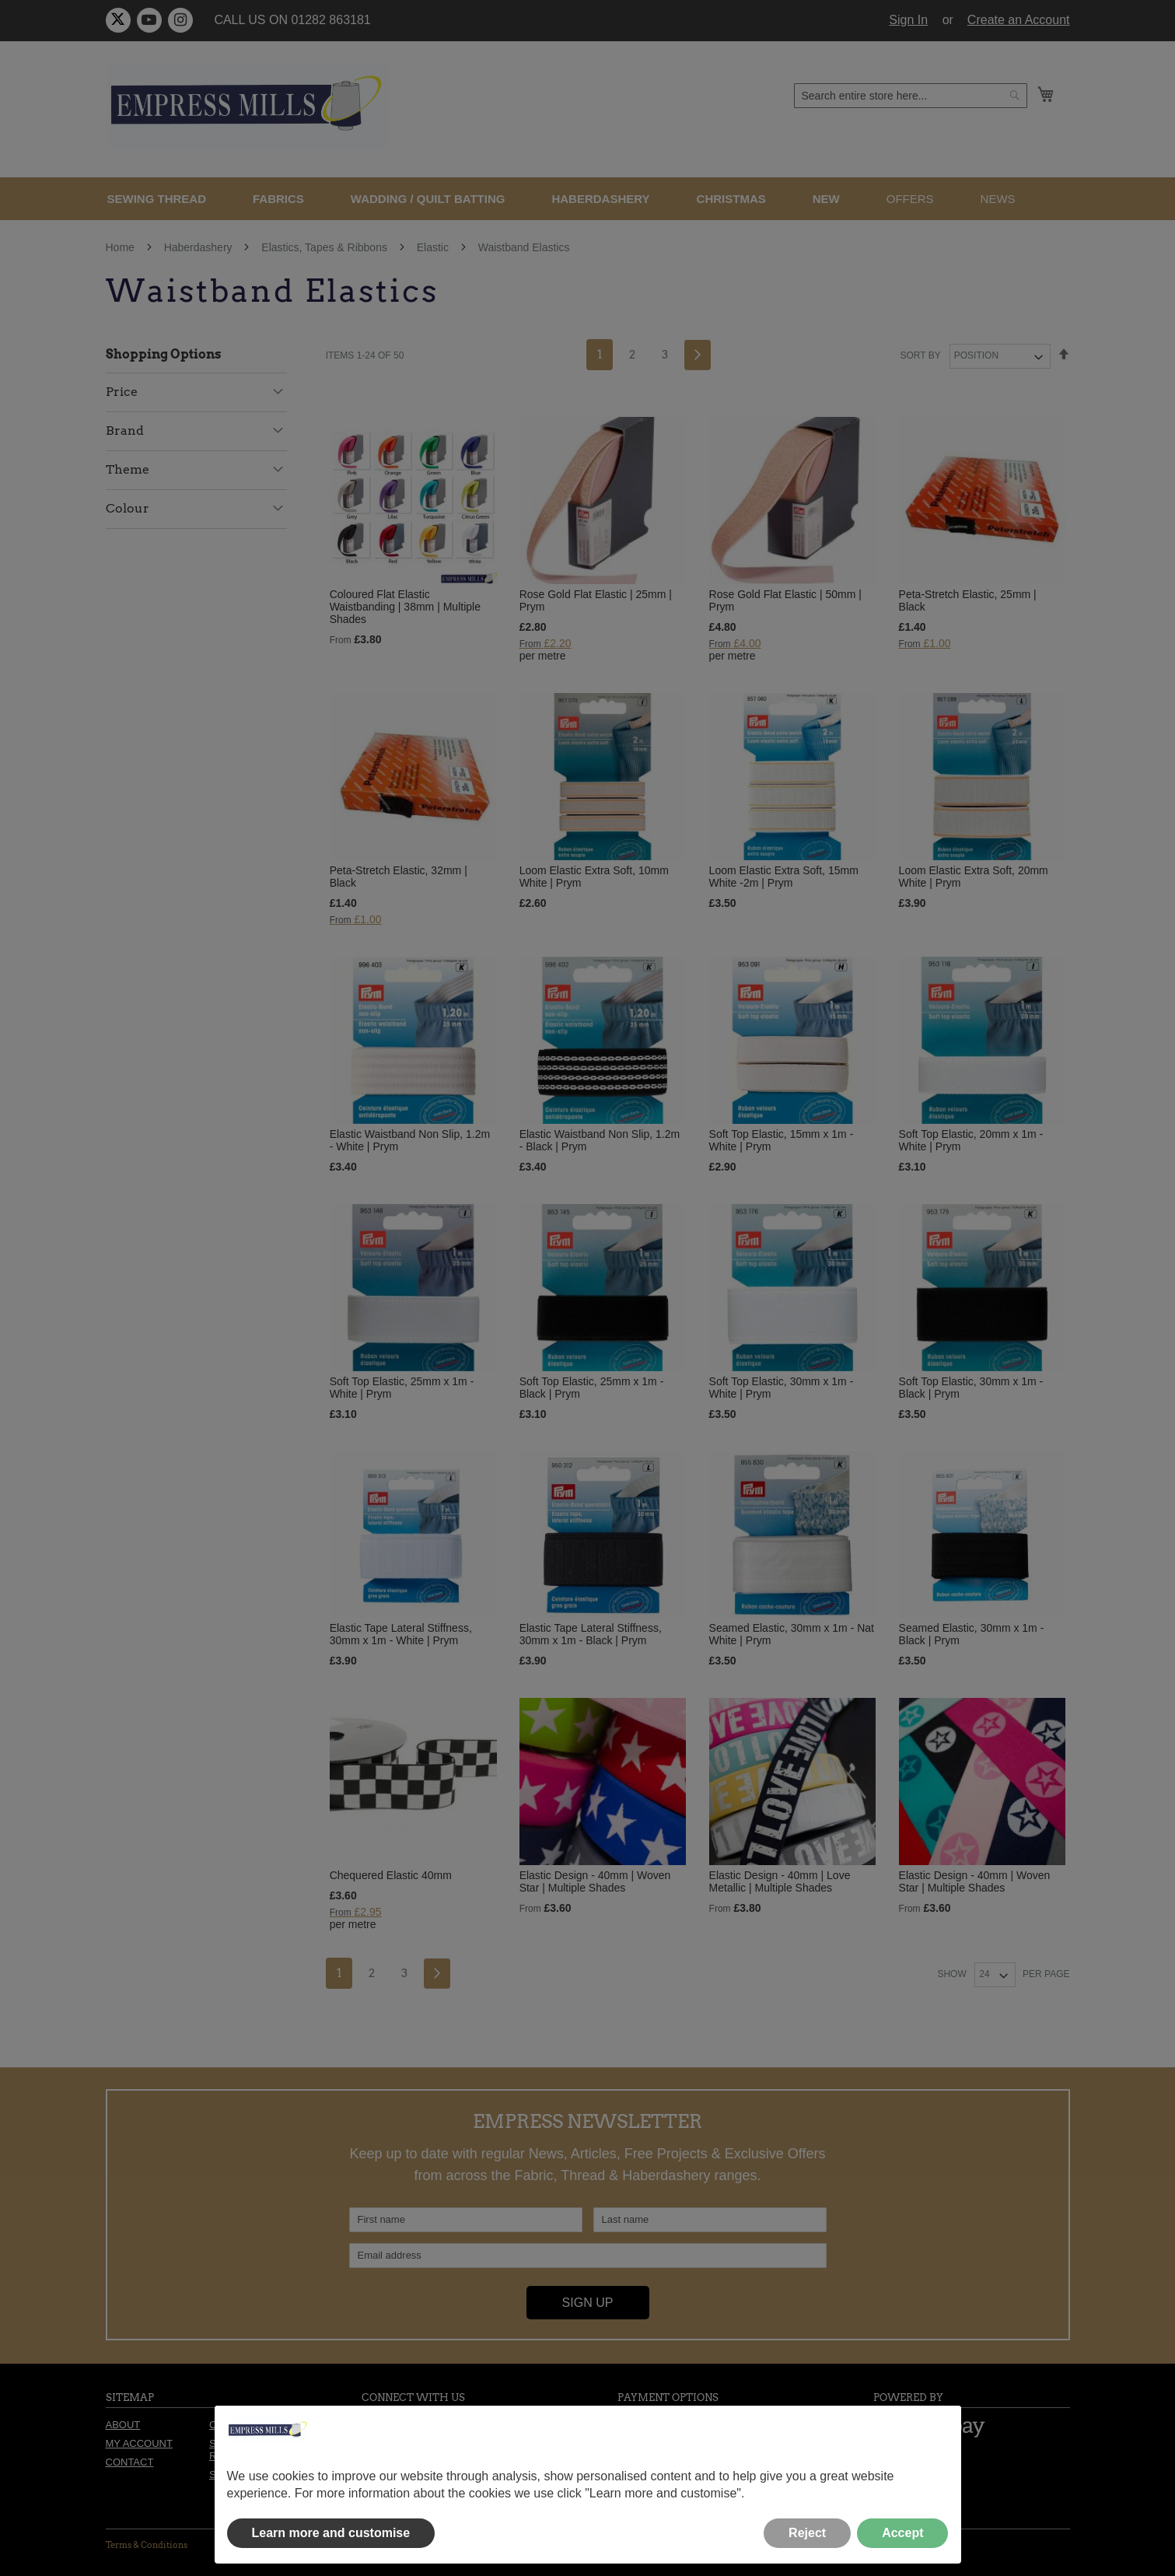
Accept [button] (902, 2532)
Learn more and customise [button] (331, 2532)
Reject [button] (807, 2532)
